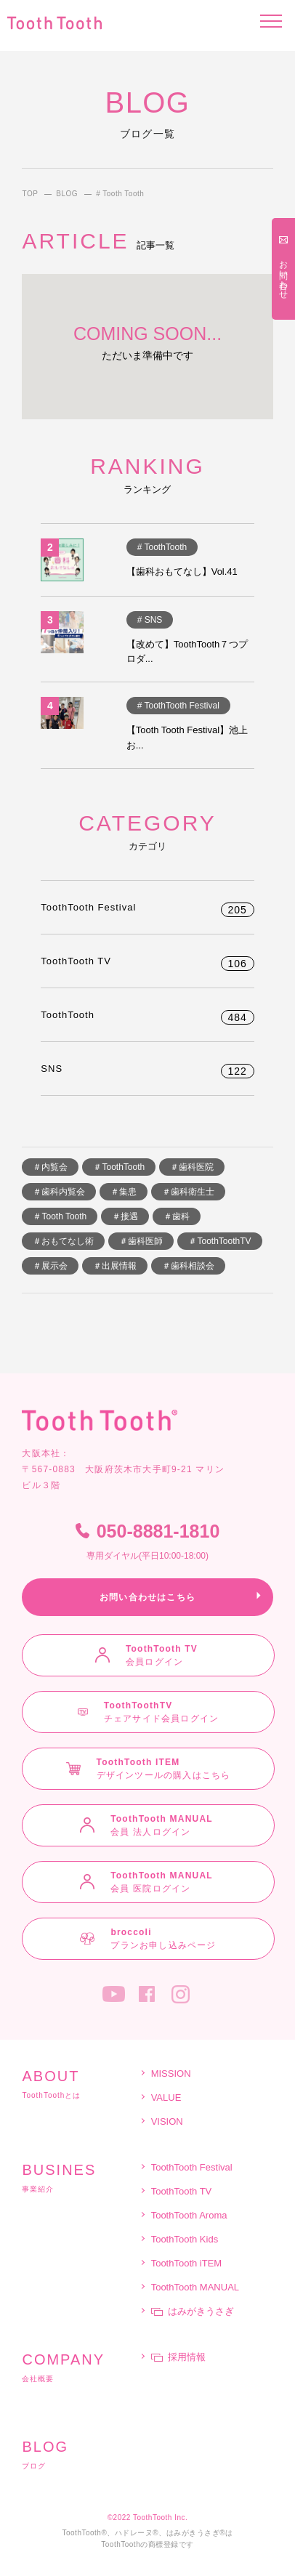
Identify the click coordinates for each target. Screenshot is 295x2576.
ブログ (81, 2454)
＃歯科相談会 (188, 1266)
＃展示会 (50, 1266)
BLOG (67, 194)
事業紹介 (81, 2178)
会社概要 (81, 2367)
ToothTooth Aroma (189, 2215)
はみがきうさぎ (192, 2311)
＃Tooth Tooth (59, 1216)
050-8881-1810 (147, 1541)
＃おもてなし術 (63, 1241)
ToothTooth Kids (185, 2239)
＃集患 (123, 1192)
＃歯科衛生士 (188, 1192)
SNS (147, 1068)
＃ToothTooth (119, 1167)
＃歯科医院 (192, 1167)
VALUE (166, 2097)
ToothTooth (147, 1015)
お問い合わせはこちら (147, 1597)
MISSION (171, 2073)
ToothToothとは (81, 2084)
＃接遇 (125, 1216)
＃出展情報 (115, 1266)
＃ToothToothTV (219, 1241)
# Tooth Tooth (120, 194)
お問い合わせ (283, 274)
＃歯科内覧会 (59, 1192)
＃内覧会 (50, 1167)
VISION (167, 2121)
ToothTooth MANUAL (195, 2287)
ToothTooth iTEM (186, 2263)
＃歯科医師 (141, 1241)
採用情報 (178, 2357)
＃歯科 (176, 1216)
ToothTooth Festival (147, 907)
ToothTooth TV (147, 961)
